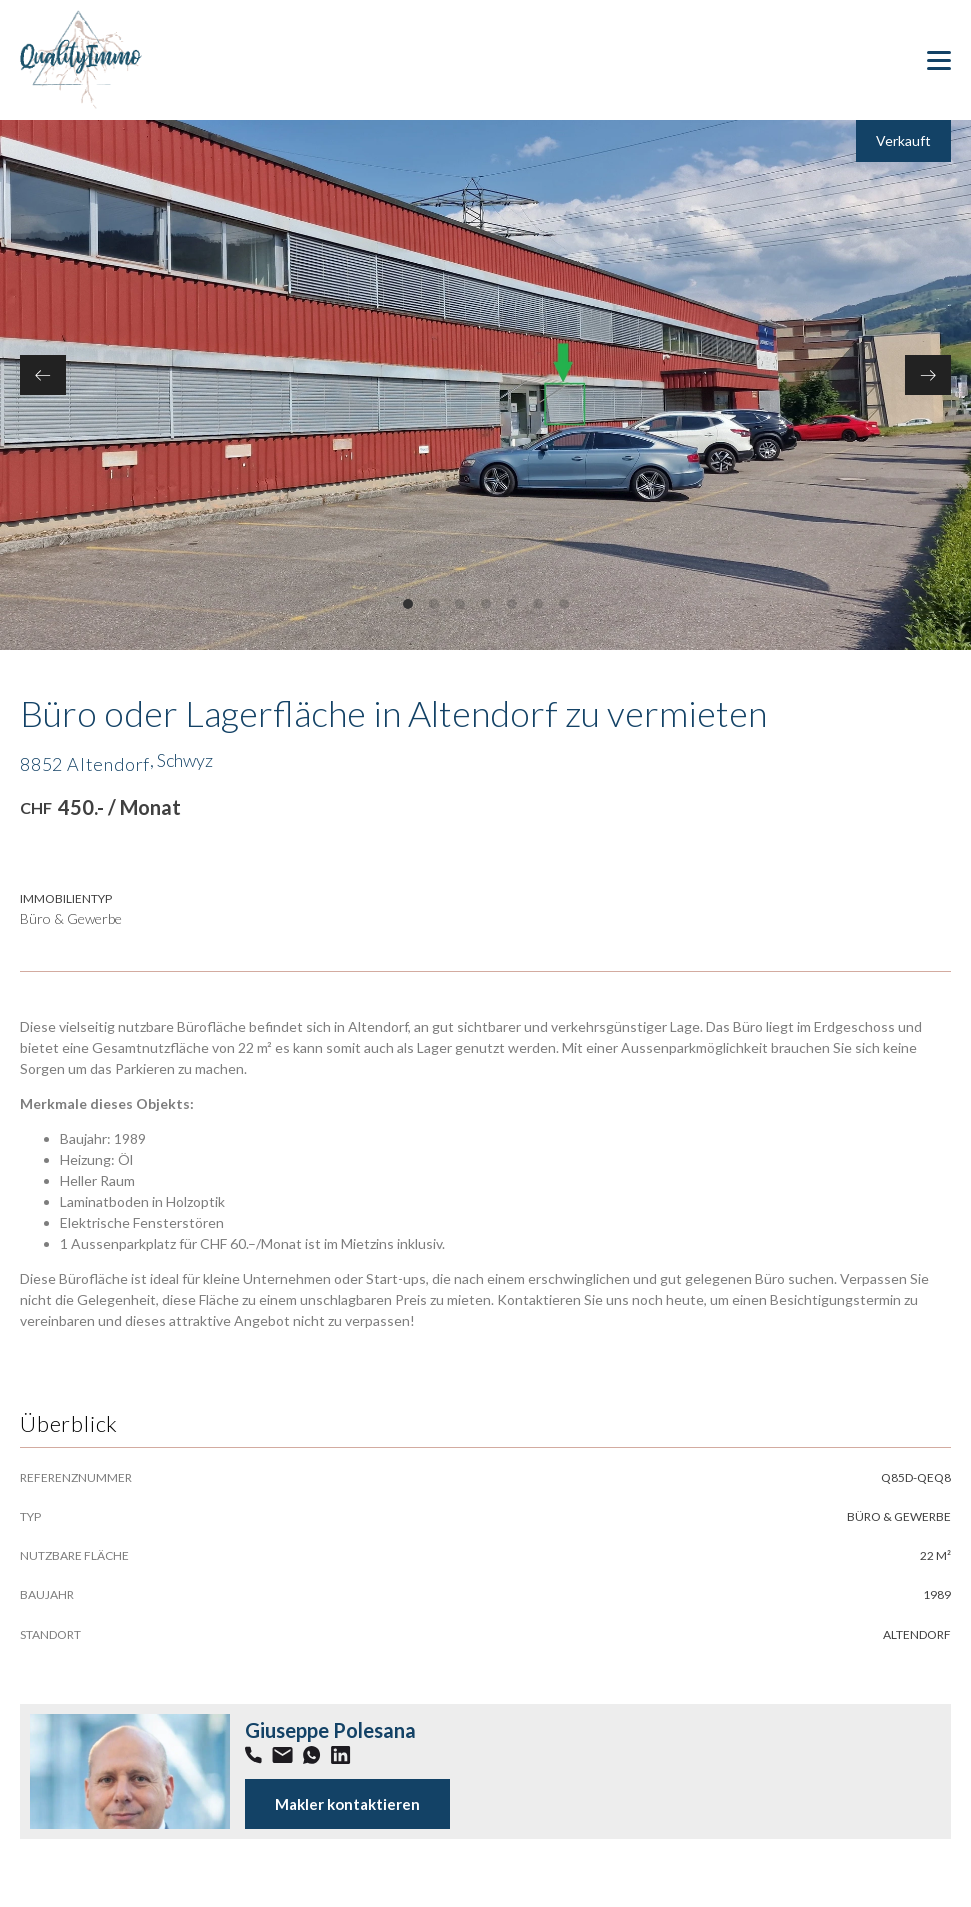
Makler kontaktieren (347, 1804)
